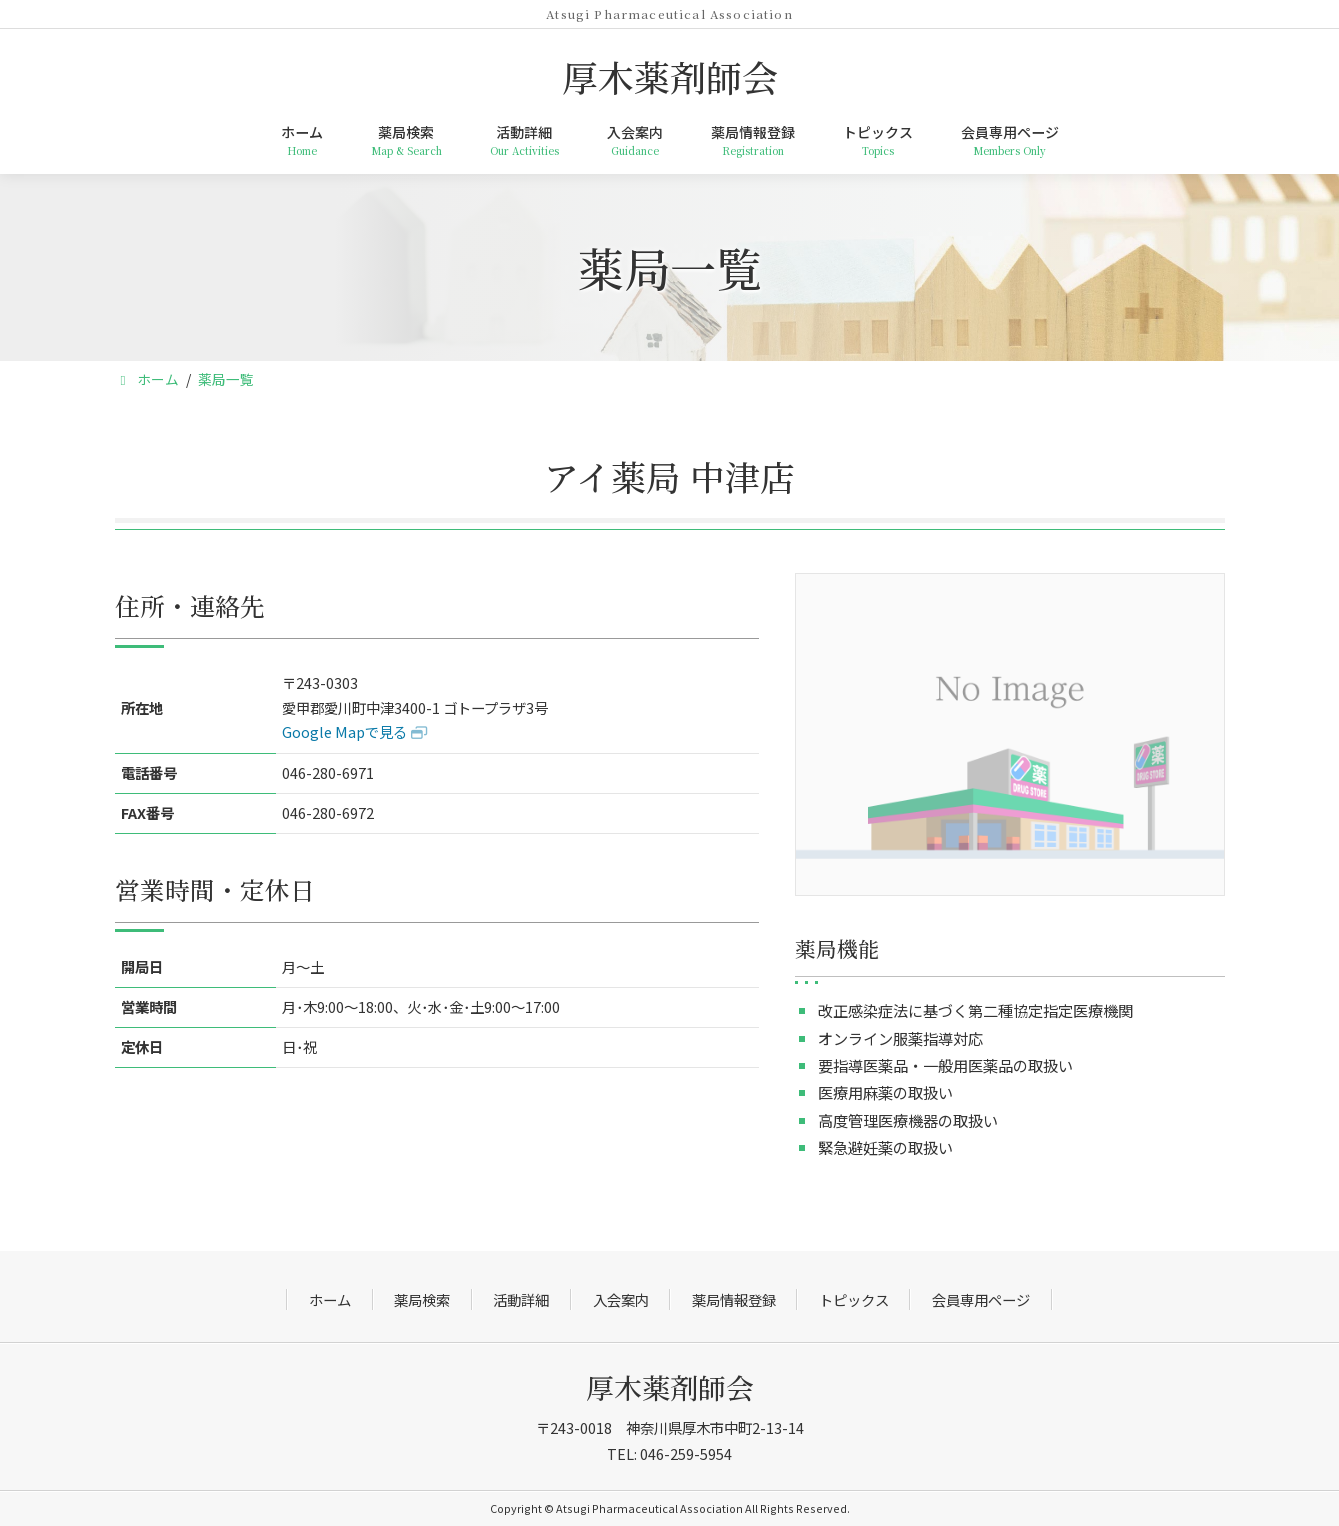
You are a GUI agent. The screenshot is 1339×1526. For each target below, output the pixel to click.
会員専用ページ (981, 1299)
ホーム (330, 1299)
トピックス (854, 1299)
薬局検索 (422, 1299)
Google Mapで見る (344, 731)
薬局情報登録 (734, 1299)
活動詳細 (521, 1299)
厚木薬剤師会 (670, 1387)
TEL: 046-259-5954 (669, 1453)
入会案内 (621, 1299)
